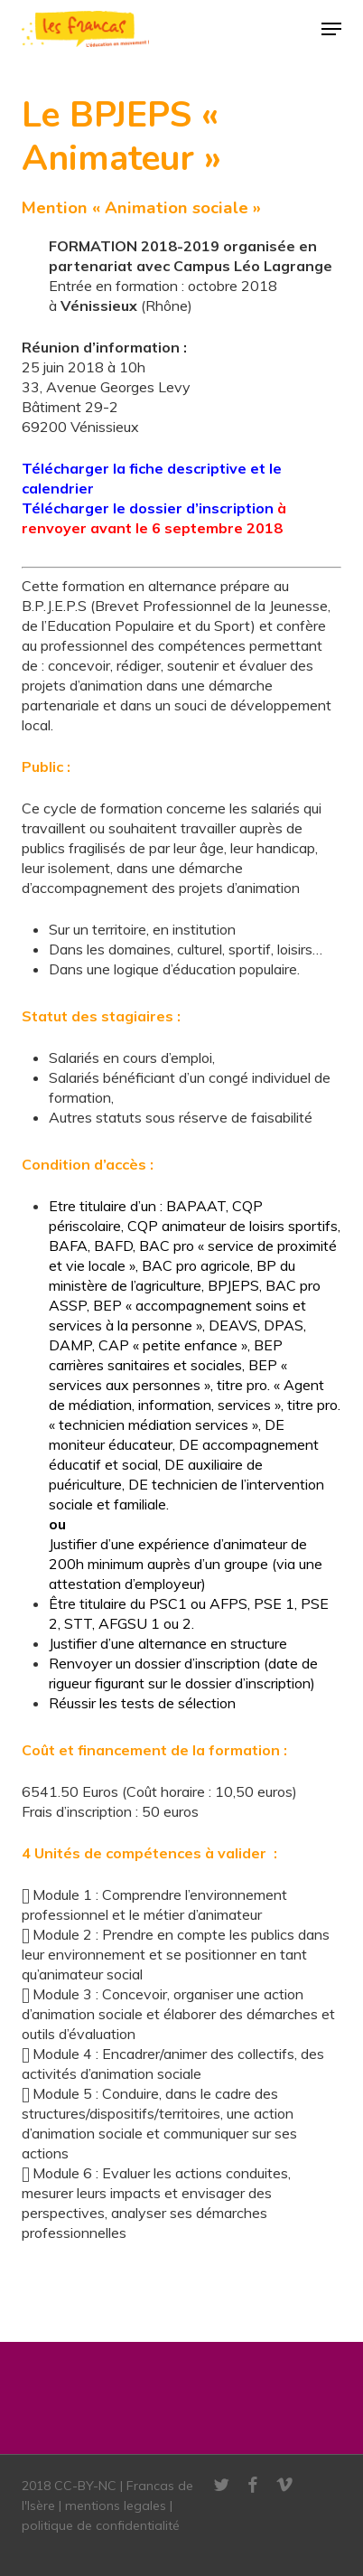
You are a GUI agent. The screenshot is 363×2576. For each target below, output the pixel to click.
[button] (331, 29)
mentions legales (115, 2505)
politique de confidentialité (101, 2525)
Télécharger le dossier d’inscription (148, 508)
